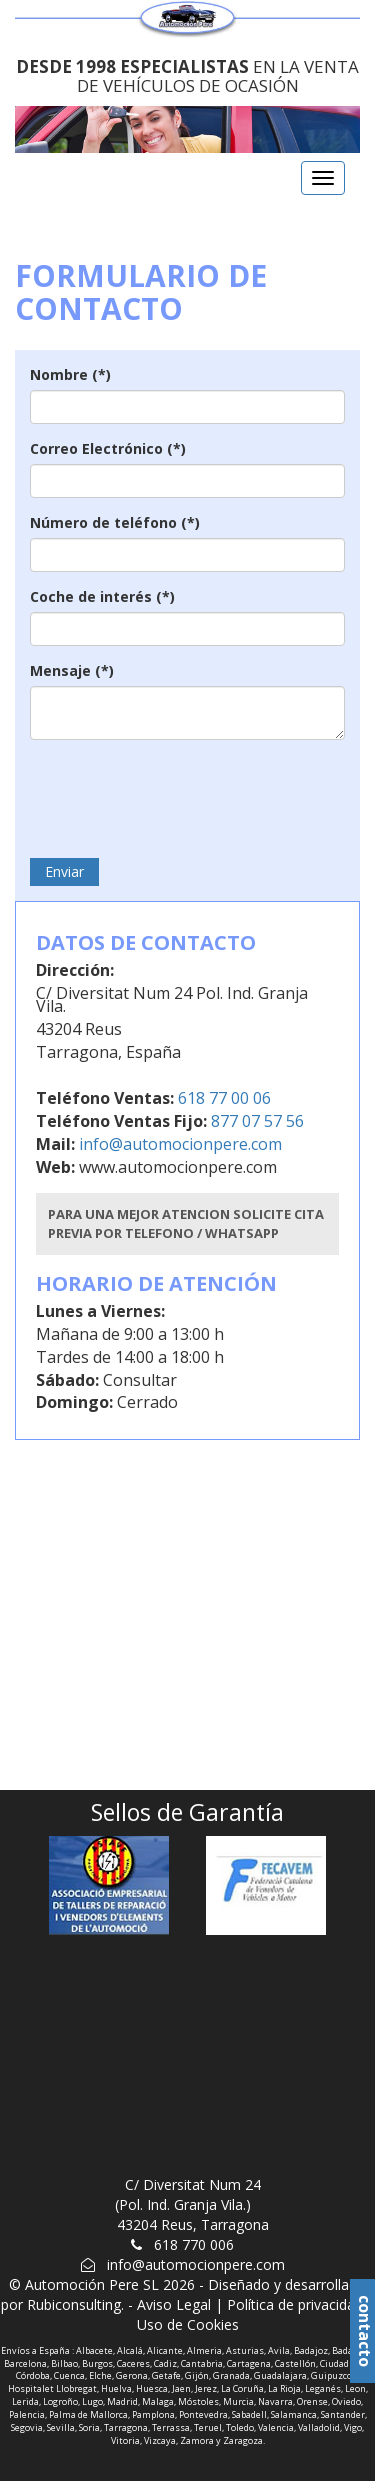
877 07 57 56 (255, 1121)
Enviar (64, 871)
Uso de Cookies (188, 2324)
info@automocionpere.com (180, 1144)
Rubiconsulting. (75, 2304)
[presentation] (182, 794)
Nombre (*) (70, 374)
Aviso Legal (174, 2304)
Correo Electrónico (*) (108, 448)
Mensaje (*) (72, 670)
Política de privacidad (295, 2304)
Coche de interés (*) (102, 596)
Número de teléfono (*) (115, 522)
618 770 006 (194, 2244)
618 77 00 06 (222, 1098)
